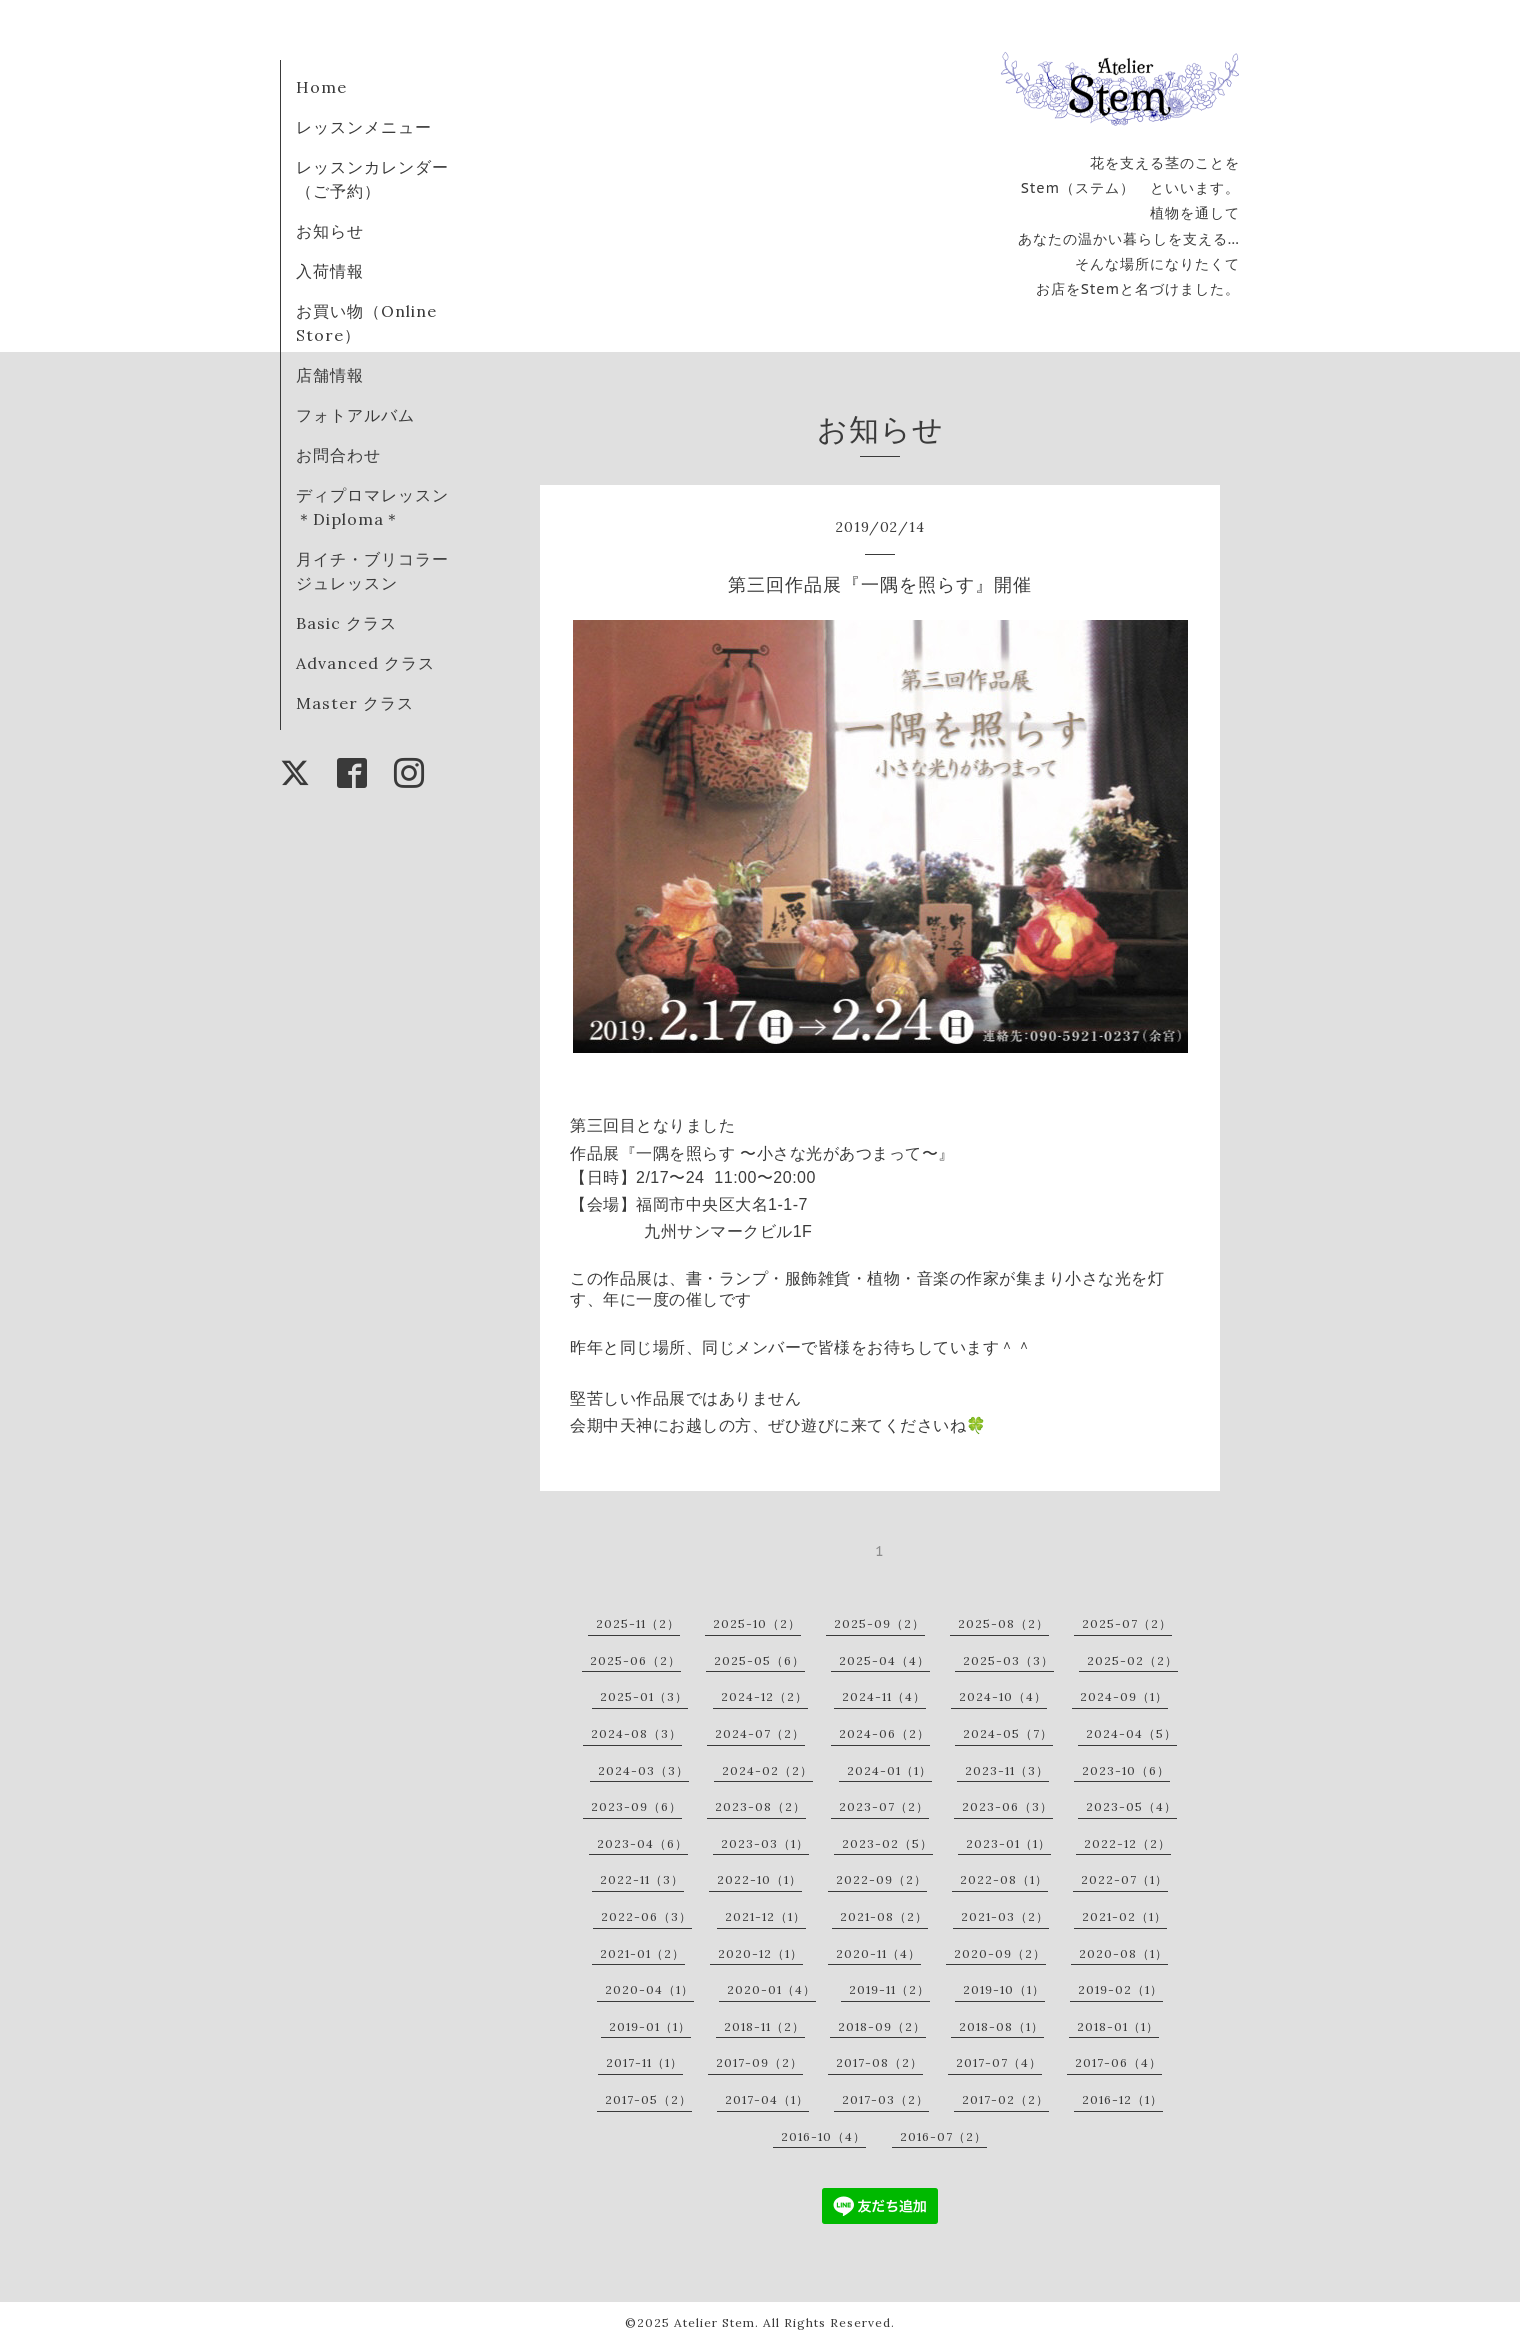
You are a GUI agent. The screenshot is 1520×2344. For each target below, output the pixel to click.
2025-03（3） (1008, 1660)
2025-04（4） (884, 1660)
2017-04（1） (767, 2099)
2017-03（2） (885, 2099)
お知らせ (330, 231)
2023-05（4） (1131, 1806)
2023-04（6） (642, 1843)
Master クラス (355, 703)
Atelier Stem (714, 2322)
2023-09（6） (636, 1806)
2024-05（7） (1008, 1733)
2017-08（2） (879, 2062)
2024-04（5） (1131, 1733)
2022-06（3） (646, 1916)
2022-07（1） (1124, 1879)
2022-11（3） (642, 1879)
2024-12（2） (764, 1696)
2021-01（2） (642, 1953)
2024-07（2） (760, 1733)
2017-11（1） (644, 2062)
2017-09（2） (759, 2062)
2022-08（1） (1004, 1879)
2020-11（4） (878, 1953)
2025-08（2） (1003, 1623)
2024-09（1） (1124, 1696)
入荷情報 (330, 271)
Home (321, 87)
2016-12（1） (1122, 2099)
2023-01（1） (1008, 1843)
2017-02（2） (1005, 2099)
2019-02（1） (1120, 1989)
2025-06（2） (635, 1660)
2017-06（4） (1118, 2062)
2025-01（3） (644, 1696)
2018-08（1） (1001, 2026)
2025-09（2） (879, 1623)
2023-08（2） (760, 1806)
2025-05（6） (759, 1660)
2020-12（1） (760, 1953)
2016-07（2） (943, 2136)
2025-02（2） (1132, 1660)
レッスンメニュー (364, 127)
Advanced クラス (365, 663)
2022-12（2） (1127, 1843)
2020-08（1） (1123, 1953)
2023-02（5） (887, 1843)
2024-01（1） (889, 1770)
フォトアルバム (355, 415)
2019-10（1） (1004, 1989)
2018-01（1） (1118, 2026)
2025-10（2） (757, 1623)
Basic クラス (346, 623)
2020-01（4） (771, 1989)
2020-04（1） (649, 1989)
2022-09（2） (881, 1879)
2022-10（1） (759, 1879)
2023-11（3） (1007, 1770)
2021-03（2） (1005, 1916)
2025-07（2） (1127, 1623)
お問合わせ (338, 455)
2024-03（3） (643, 1770)
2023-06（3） (1007, 1806)
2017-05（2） (648, 2099)
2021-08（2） (884, 1916)
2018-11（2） (764, 2026)
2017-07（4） (999, 2062)
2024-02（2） (767, 1770)
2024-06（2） (884, 1733)
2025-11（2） (638, 1623)
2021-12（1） (765, 1916)
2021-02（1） (1124, 1916)
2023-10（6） (1126, 1770)
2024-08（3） (636, 1733)
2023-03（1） (765, 1843)
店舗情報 (330, 375)
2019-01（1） (650, 2026)
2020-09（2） (1000, 1953)
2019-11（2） (889, 1989)
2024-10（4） (1003, 1696)
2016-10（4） (823, 2136)
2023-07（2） (884, 1806)
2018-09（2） (882, 2026)
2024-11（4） (884, 1696)
